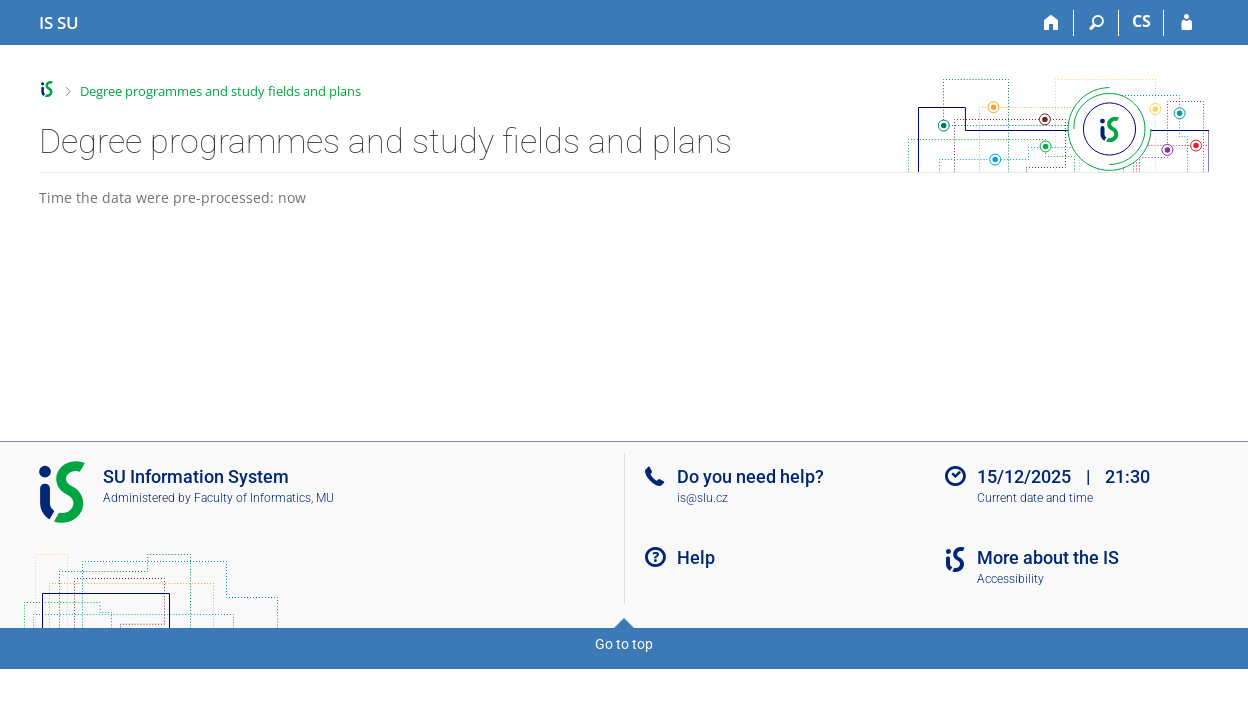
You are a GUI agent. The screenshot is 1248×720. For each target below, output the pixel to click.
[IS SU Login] (1186, 23)
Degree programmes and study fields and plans (220, 91)
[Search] (1096, 23)
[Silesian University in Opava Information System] (59, 23)
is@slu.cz (702, 498)
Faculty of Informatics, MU (264, 498)
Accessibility (1010, 579)
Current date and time (1035, 498)
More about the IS (1048, 557)
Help (696, 557)
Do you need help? (750, 476)
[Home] (1051, 23)
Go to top (624, 644)
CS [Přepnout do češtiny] (1141, 21)
